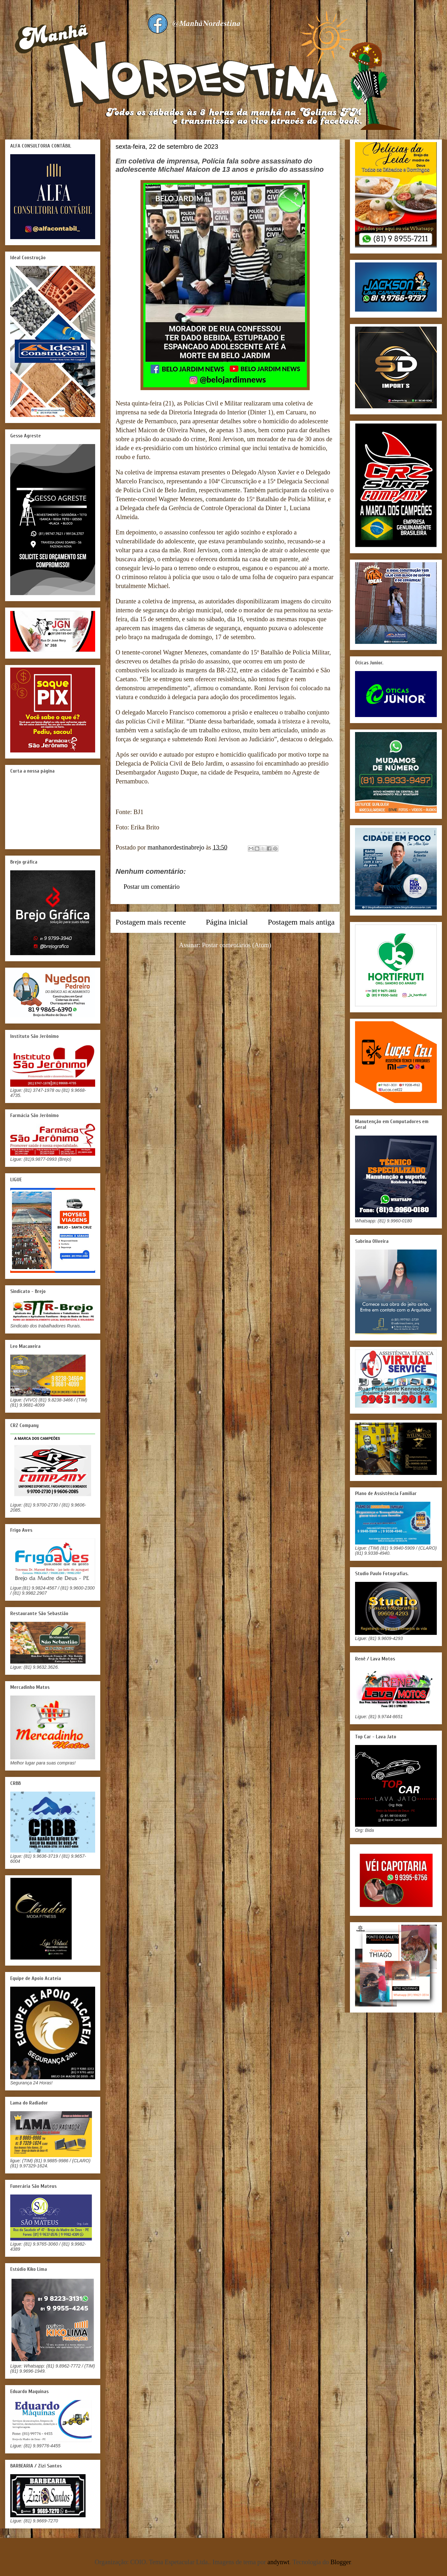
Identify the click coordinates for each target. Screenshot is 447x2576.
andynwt (279, 2561)
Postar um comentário (152, 886)
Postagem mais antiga (301, 922)
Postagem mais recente (151, 922)
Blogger (340, 2561)
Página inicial (227, 922)
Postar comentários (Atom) (236, 944)
